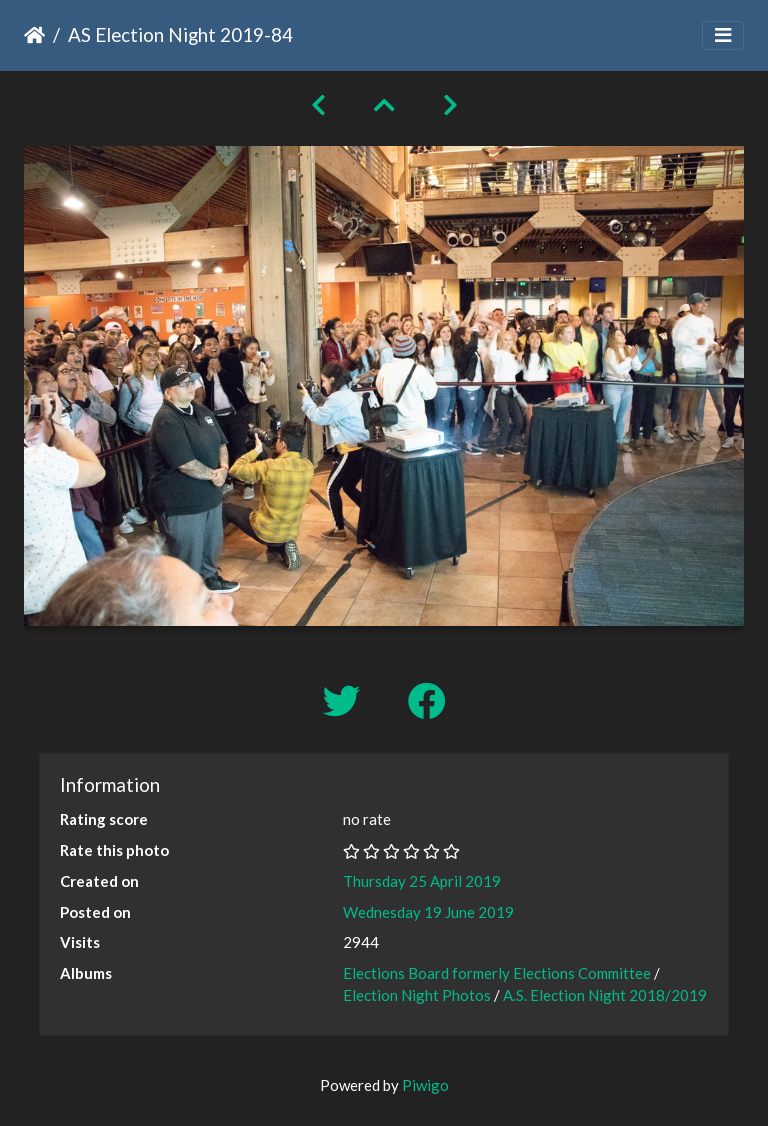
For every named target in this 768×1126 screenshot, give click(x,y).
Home (34, 35)
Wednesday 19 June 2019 (428, 912)
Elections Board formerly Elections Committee (497, 973)
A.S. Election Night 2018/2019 (605, 995)
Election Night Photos (417, 995)
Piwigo (425, 1085)
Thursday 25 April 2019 (422, 881)
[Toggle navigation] (723, 35)
